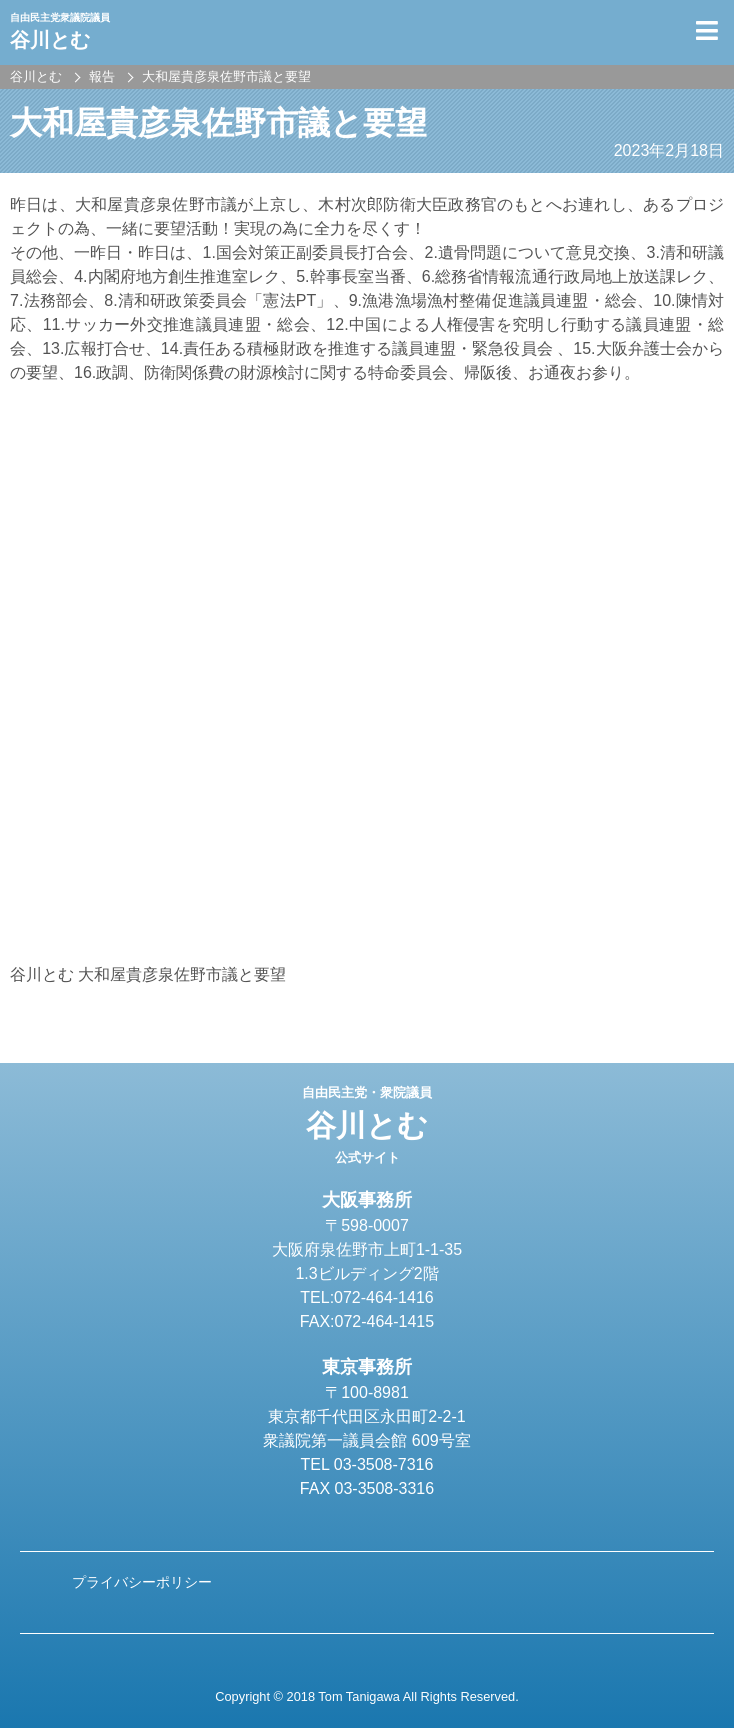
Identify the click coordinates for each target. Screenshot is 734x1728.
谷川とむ (367, 1125)
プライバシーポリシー (142, 1582)
